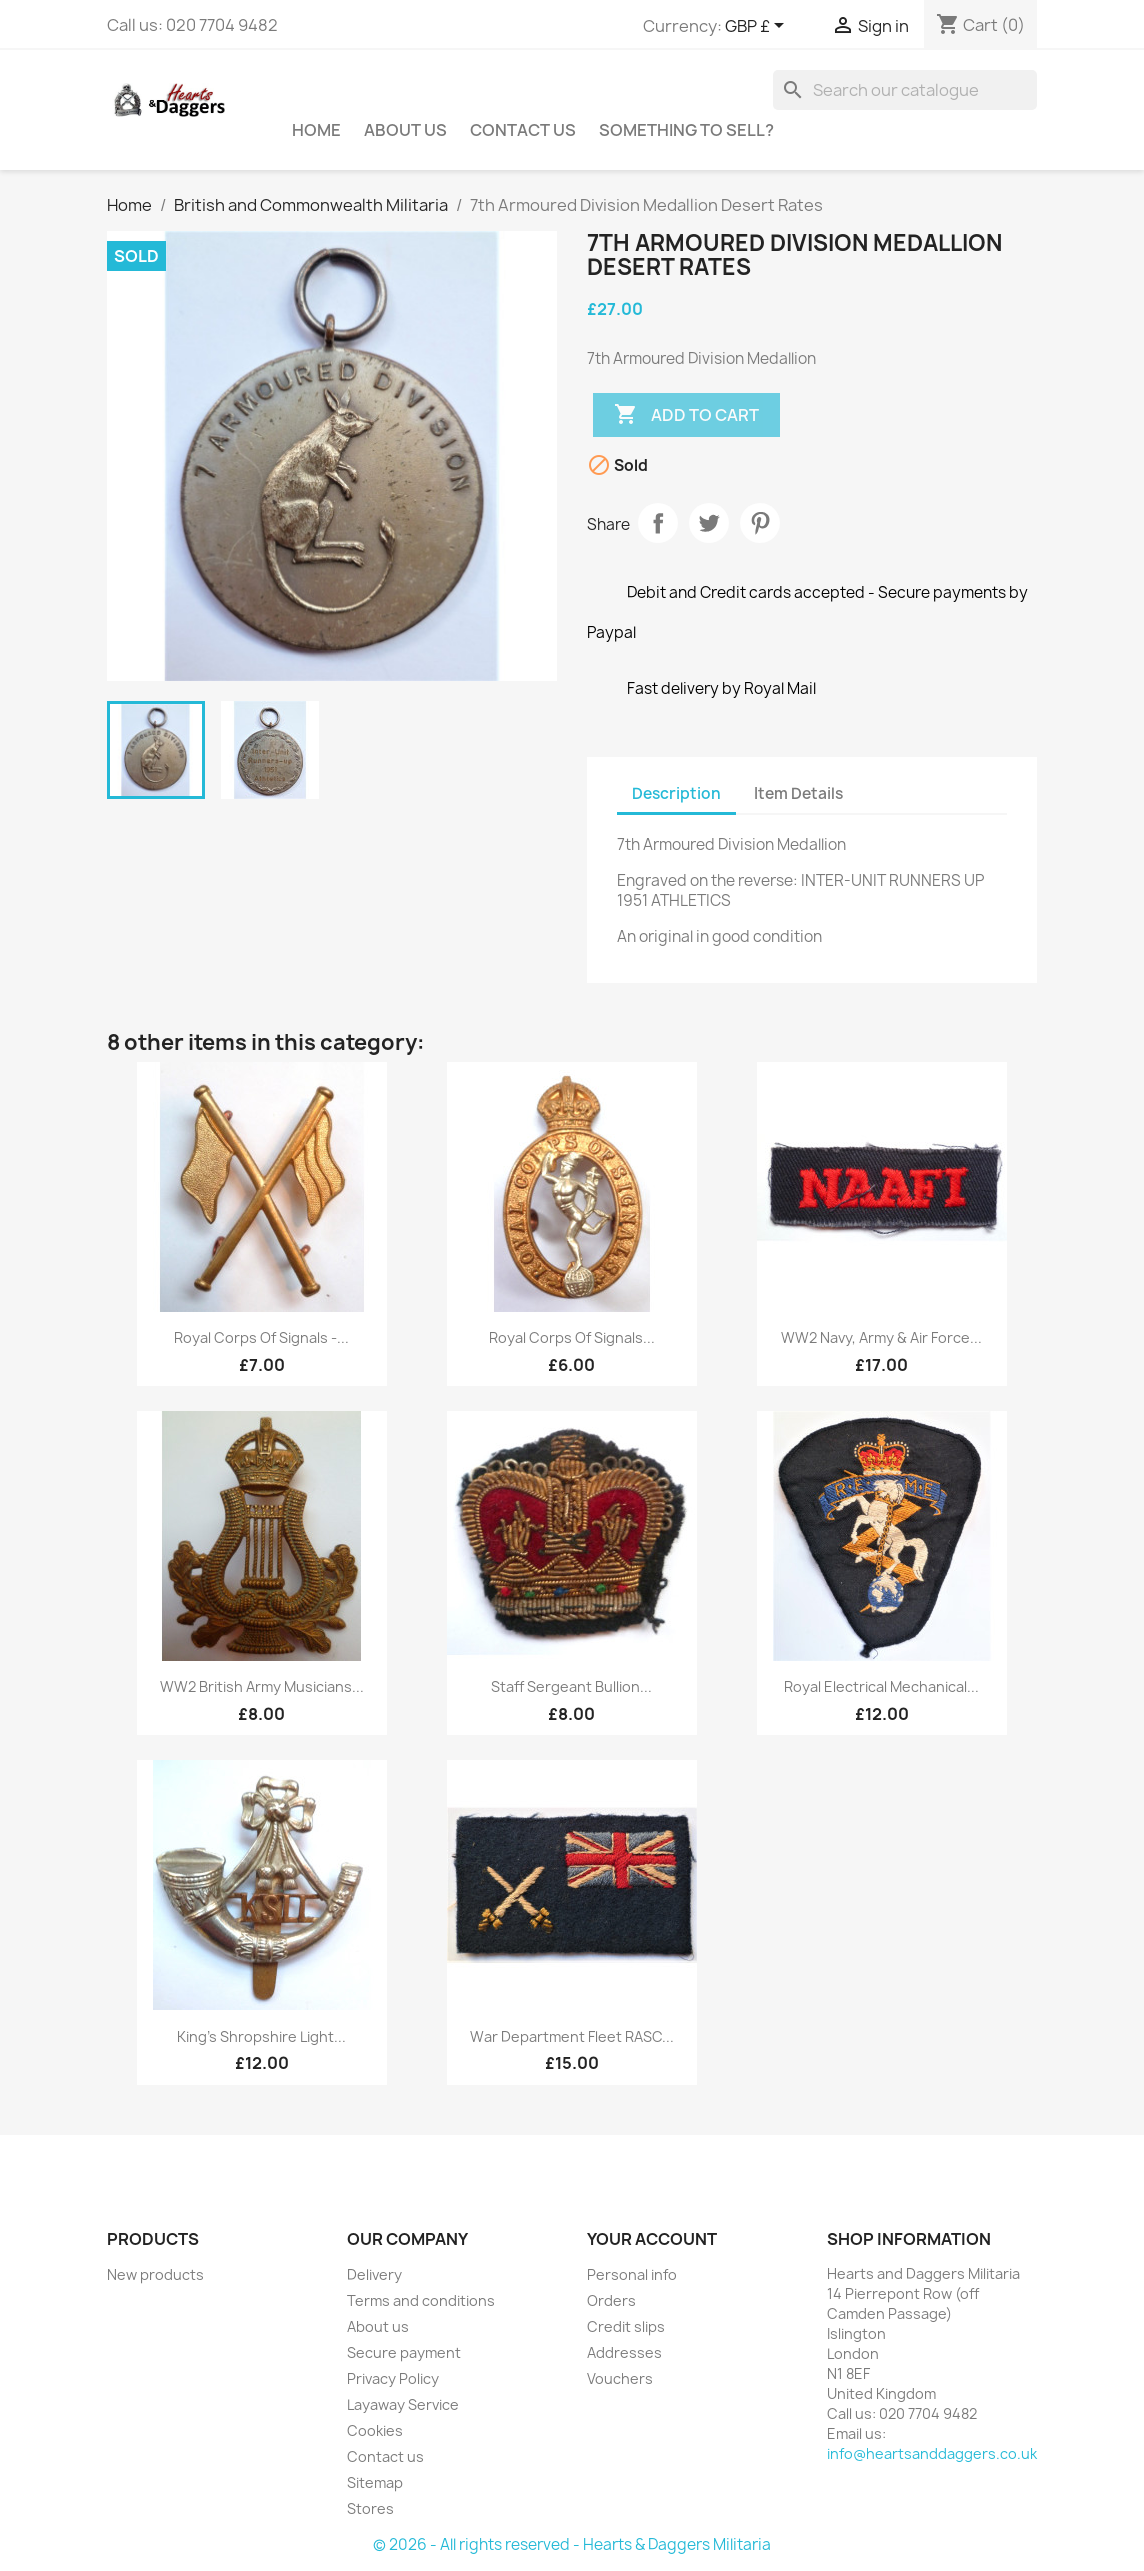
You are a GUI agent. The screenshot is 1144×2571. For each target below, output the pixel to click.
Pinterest (760, 523)
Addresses (624, 2352)
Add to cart (686, 415)
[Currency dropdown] (758, 27)
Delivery (374, 2274)
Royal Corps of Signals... (572, 1337)
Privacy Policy (393, 2378)
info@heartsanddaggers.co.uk (932, 2453)
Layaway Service (403, 2404)
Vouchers (620, 2378)
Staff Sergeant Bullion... (571, 1686)
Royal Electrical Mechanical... (881, 1686)
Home (316, 130)
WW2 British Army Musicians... (262, 1686)
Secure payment (404, 2352)
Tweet (709, 523)
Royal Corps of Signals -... (261, 1337)
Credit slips (626, 2326)
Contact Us (523, 130)
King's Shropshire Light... (261, 2036)
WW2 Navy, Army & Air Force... (881, 1337)
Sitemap (375, 2482)
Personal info (632, 2274)
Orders (611, 2300)
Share (658, 523)
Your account (652, 2239)
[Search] (905, 90)
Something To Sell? (686, 130)
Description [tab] (676, 793)
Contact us (385, 2456)
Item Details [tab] (798, 793)
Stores (370, 2508)
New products (155, 2274)
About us (405, 130)
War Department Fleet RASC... (572, 2036)
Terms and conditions (421, 2300)
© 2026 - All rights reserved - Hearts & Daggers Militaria (572, 2544)
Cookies (375, 2430)
